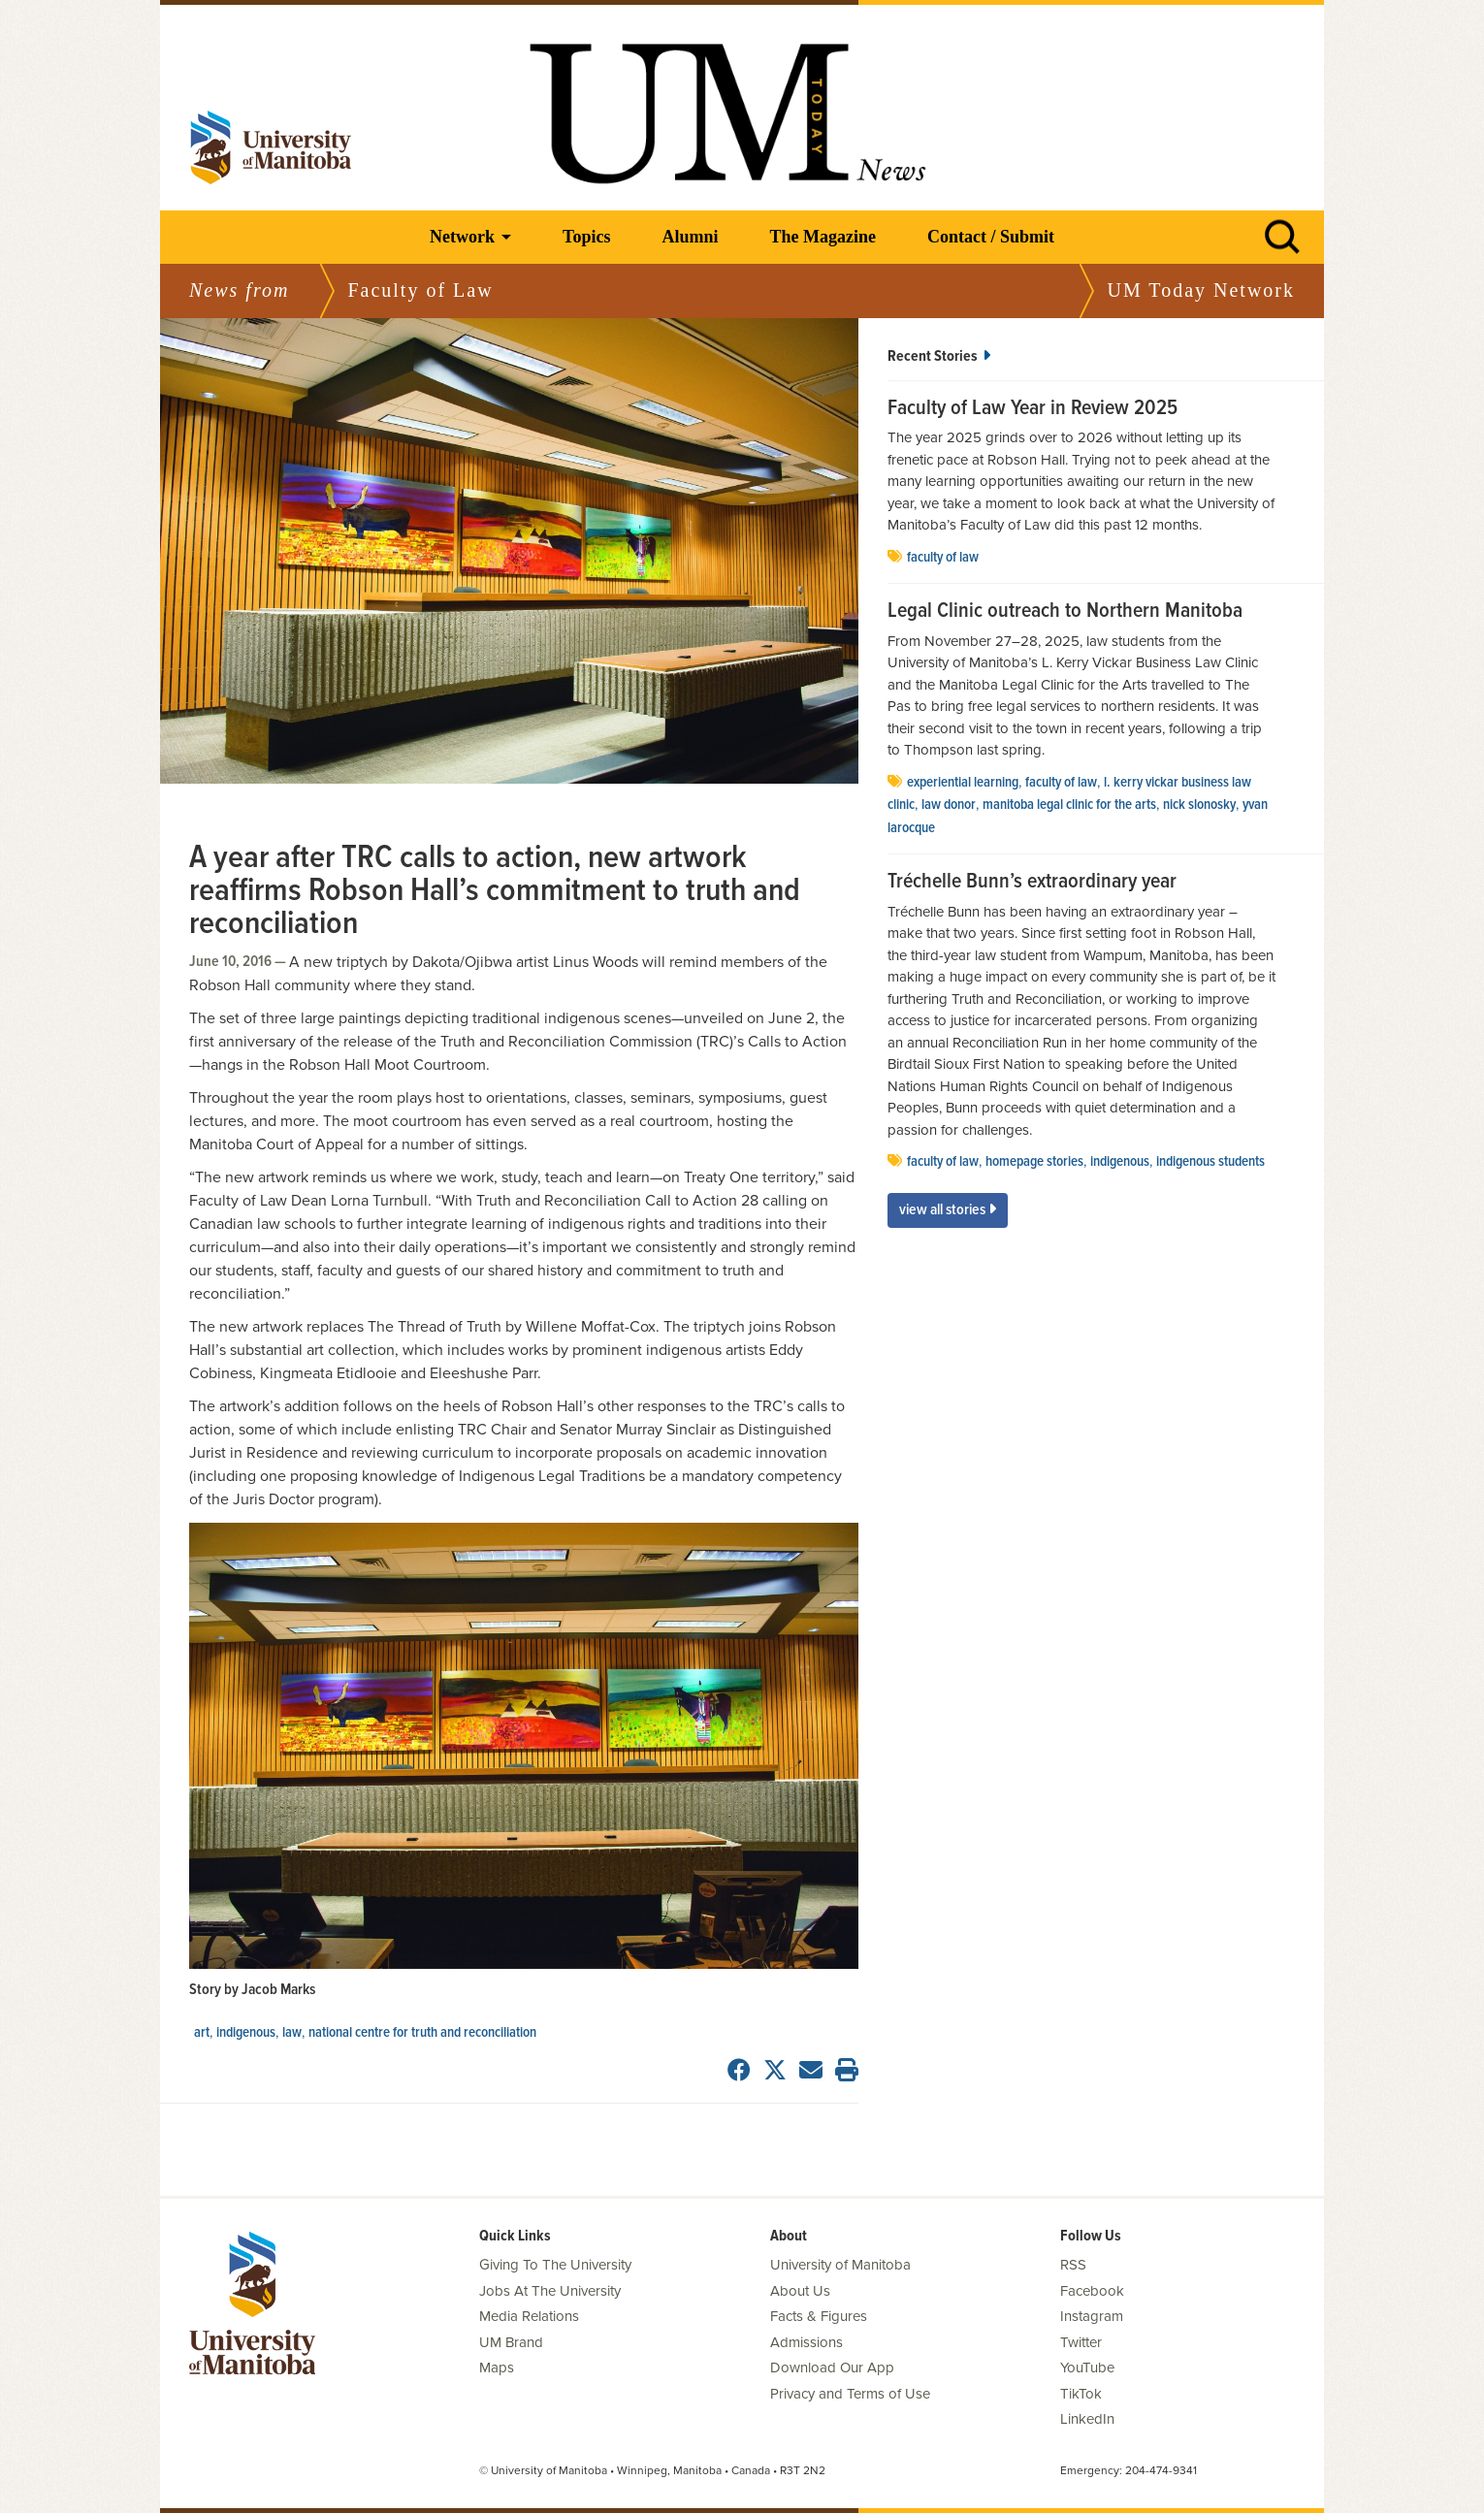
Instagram (1091, 2316)
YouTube (1087, 2367)
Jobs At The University (550, 2291)
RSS (1073, 2264)
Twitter (1081, 2342)
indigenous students (1210, 1162)
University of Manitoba (840, 2264)
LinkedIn (1087, 2419)
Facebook (1092, 2291)
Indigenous (245, 2033)
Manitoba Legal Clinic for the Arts (1069, 805)
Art (202, 2033)
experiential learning (962, 782)
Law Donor (948, 805)
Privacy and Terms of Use (850, 2393)
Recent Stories (938, 356)
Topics (586, 236)
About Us (800, 2291)
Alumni (689, 236)
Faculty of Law (943, 557)
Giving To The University (555, 2264)
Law (292, 2033)
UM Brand (511, 2342)
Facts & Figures (818, 2316)
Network (462, 236)
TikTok (1081, 2393)
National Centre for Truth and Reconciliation (422, 2033)
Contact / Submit (990, 236)
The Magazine (822, 236)
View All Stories (947, 1210)
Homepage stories (1034, 1162)
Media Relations (529, 2316)
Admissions (806, 2342)
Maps (496, 2367)
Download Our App (832, 2367)
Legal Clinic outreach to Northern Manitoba (1064, 612)
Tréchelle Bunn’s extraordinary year (1032, 882)
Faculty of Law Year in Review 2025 (1032, 409)
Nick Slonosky (1199, 805)
